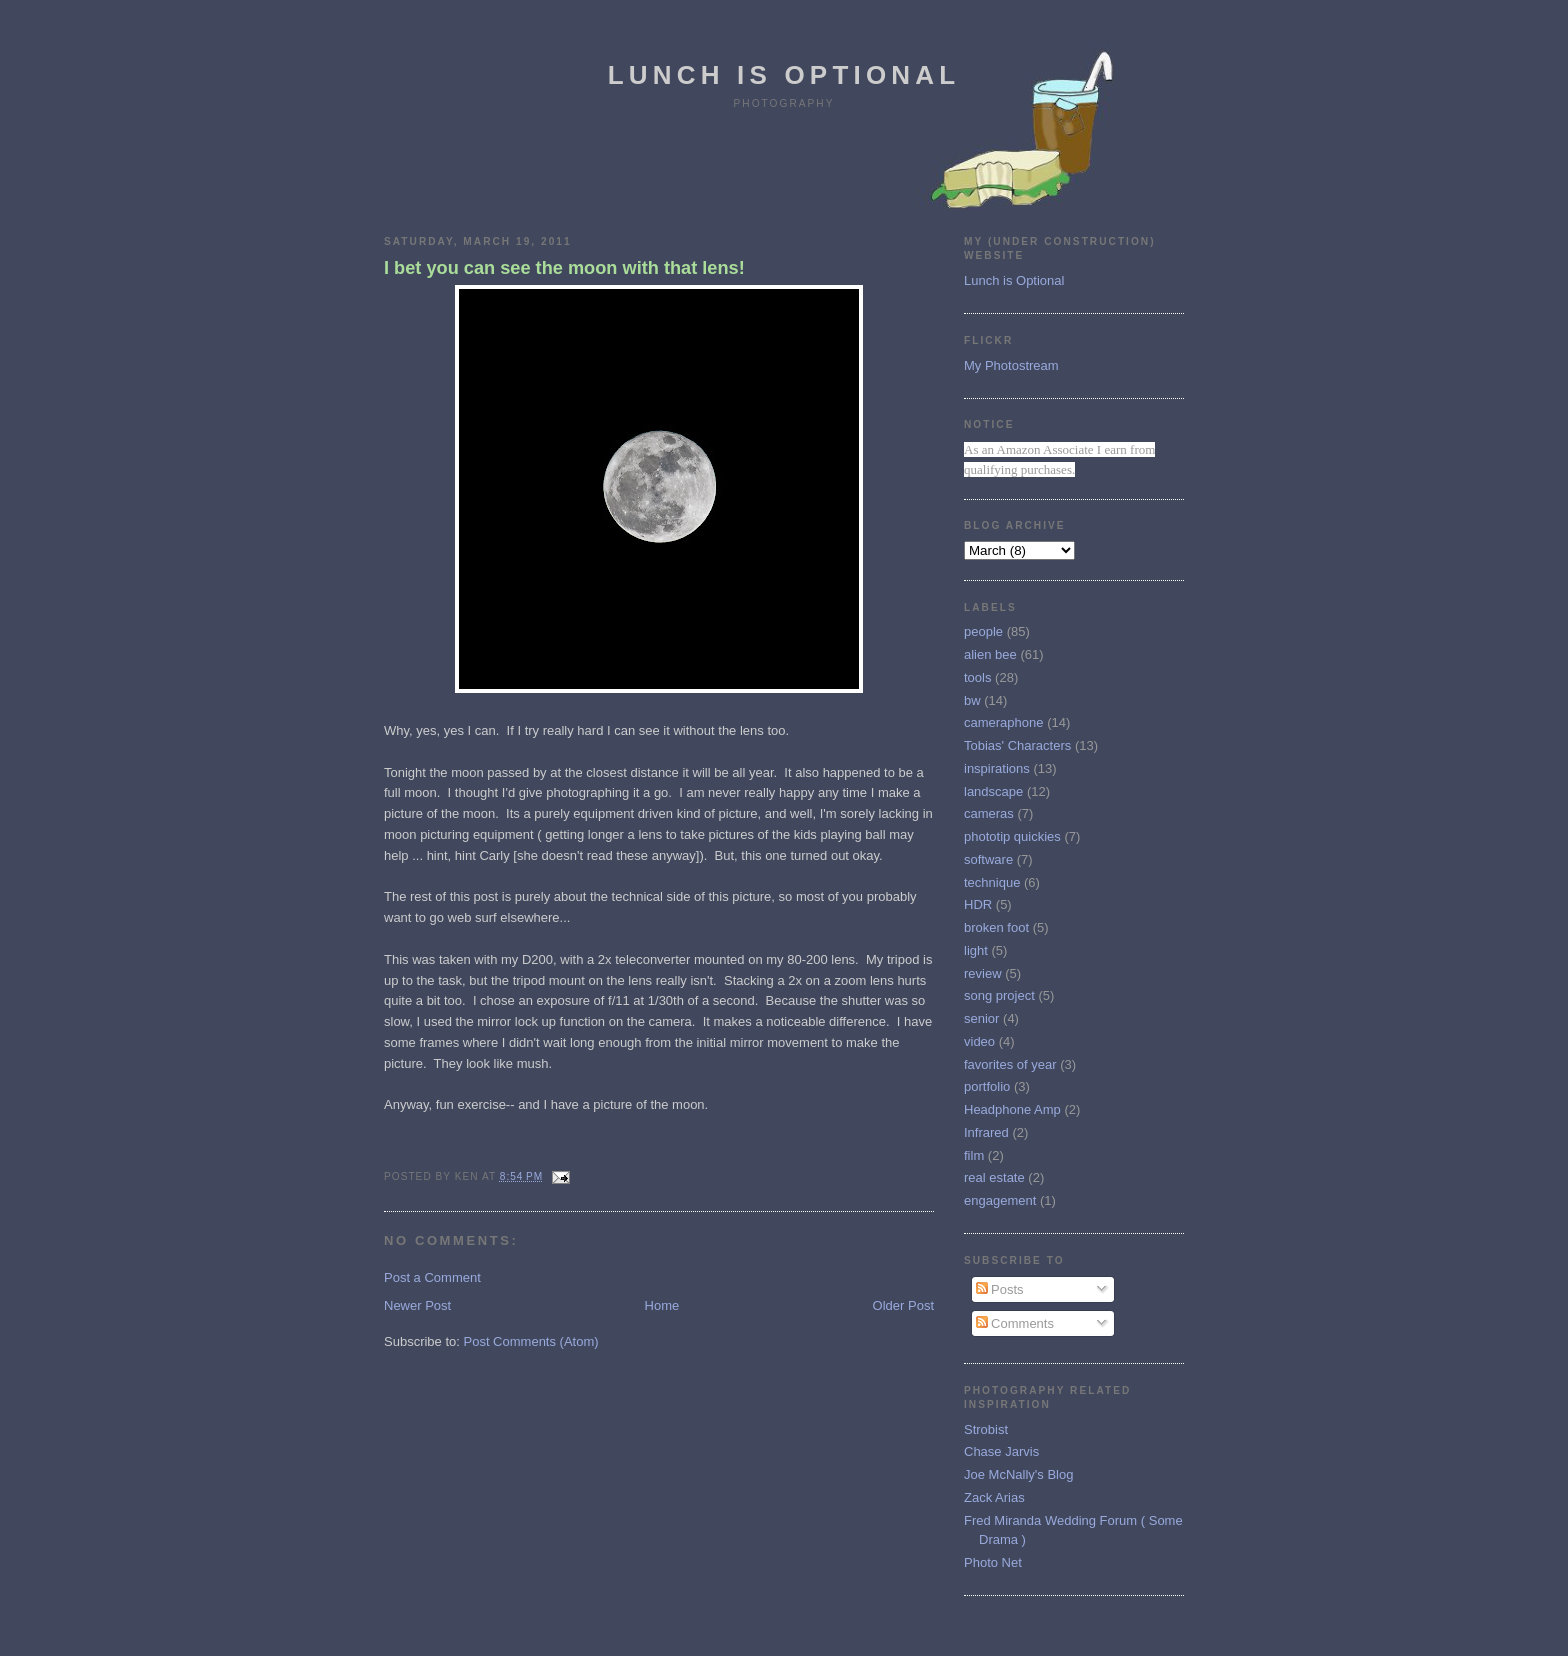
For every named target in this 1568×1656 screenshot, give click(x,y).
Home (662, 1305)
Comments (1015, 1323)
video (979, 1041)
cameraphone (1004, 722)
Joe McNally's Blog (1018, 1474)
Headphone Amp (1012, 1109)
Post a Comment (432, 1277)
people (983, 631)
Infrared (986, 1132)
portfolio (987, 1086)
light (976, 950)
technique (992, 882)
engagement (1000, 1200)
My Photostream (1011, 365)
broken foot (996, 927)
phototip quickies (1012, 836)
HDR (978, 904)
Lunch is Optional (784, 75)
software (988, 859)
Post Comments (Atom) (531, 1341)
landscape (993, 791)
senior (981, 1018)
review (983, 973)
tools (977, 677)
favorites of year (1010, 1064)
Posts (1000, 1289)
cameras (989, 813)
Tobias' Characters (1017, 745)
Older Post (903, 1305)
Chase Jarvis (1001, 1451)
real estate (994, 1177)
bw (972, 700)
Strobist (986, 1429)
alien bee (990, 654)
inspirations (997, 768)
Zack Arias (994, 1497)
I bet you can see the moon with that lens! (564, 268)
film (974, 1155)
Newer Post (417, 1305)
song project (999, 995)
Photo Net (993, 1562)
